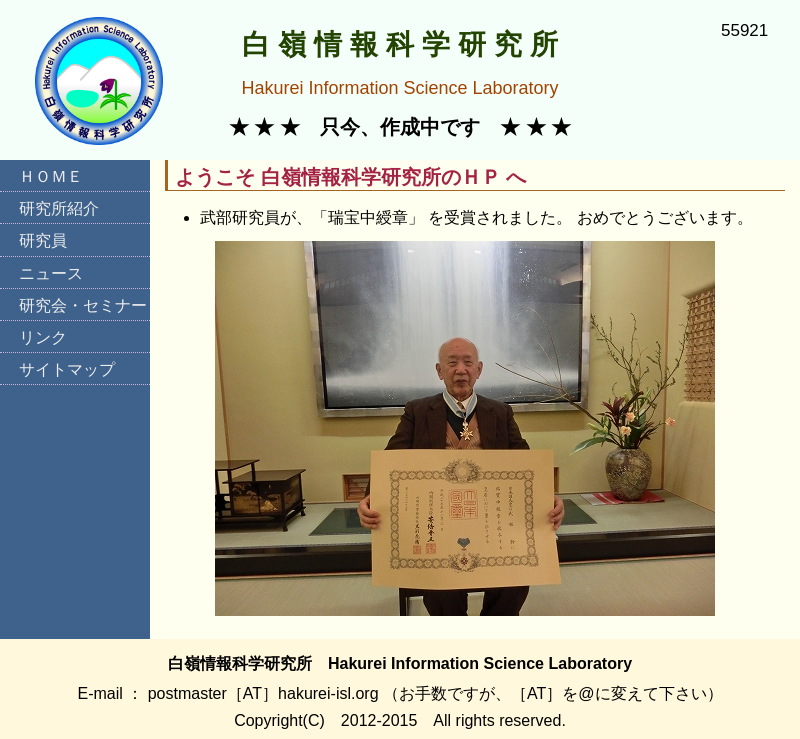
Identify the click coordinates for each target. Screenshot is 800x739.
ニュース (51, 273)
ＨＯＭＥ (51, 176)
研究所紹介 (59, 208)
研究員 (43, 240)
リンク (43, 337)
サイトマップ (67, 369)
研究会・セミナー (83, 305)
